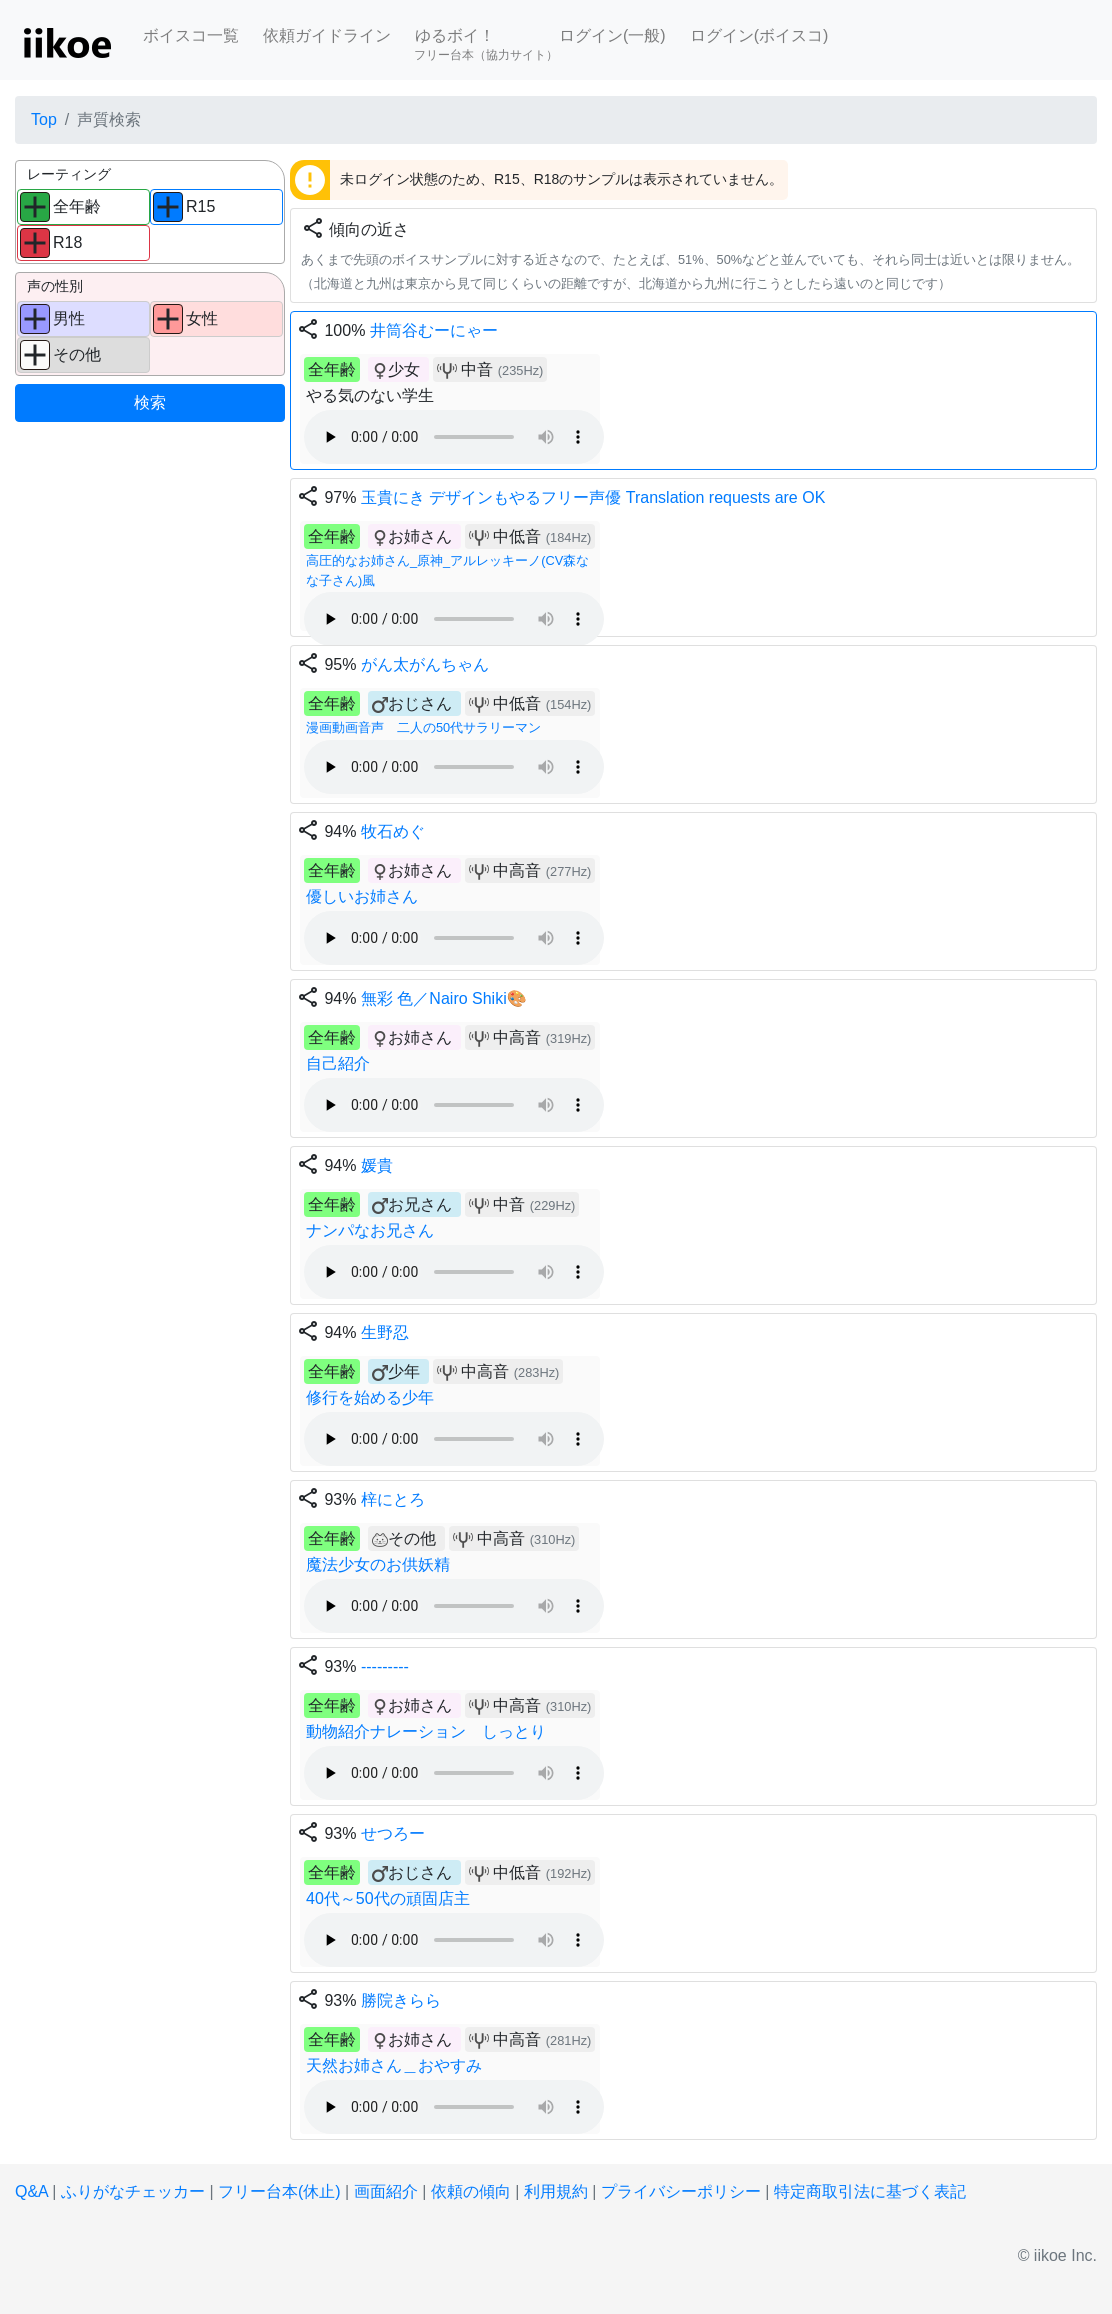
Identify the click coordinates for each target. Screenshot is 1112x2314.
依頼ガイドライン (327, 35)
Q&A (31, 2191)
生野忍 (385, 1332)
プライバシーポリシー (681, 2191)
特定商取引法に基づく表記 (870, 2191)
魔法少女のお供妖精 (378, 1564)
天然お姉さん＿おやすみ (394, 2065)
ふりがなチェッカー (133, 2191)
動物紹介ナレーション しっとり (426, 1731)
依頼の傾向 (471, 2191)
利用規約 (556, 2191)
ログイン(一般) (612, 35)
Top (44, 119)
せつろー (393, 1833)
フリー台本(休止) (279, 2191)
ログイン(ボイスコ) (759, 35)
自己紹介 (338, 1063)
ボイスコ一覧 (191, 35)
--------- (385, 1666)
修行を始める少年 (370, 1397)
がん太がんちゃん (425, 664)
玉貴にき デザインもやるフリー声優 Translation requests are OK (593, 497)
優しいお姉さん (362, 896)
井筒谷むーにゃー (434, 330)
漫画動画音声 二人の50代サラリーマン (423, 727)
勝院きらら (401, 2000)
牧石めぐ (393, 831)
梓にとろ (393, 1499)
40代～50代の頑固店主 (388, 1898)
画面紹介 (386, 2191)
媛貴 (377, 1165)
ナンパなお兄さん (370, 1230)
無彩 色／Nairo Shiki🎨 (444, 998)
